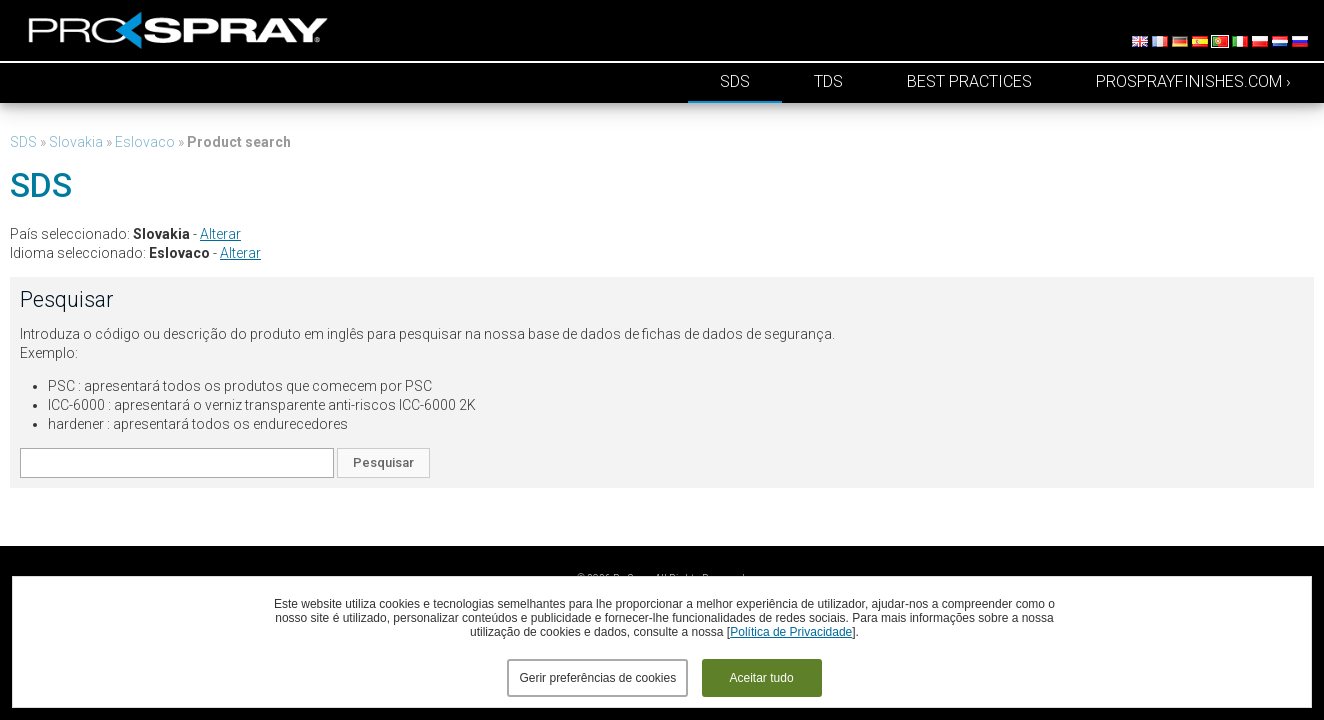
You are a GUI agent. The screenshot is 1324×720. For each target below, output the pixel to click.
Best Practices (969, 81)
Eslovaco (145, 142)
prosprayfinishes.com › (1193, 81)
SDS (735, 81)
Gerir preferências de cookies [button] (597, 678)
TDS (828, 81)
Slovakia (76, 142)
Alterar (220, 234)
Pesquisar (383, 462)
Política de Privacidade (791, 632)
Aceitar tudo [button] (762, 678)
